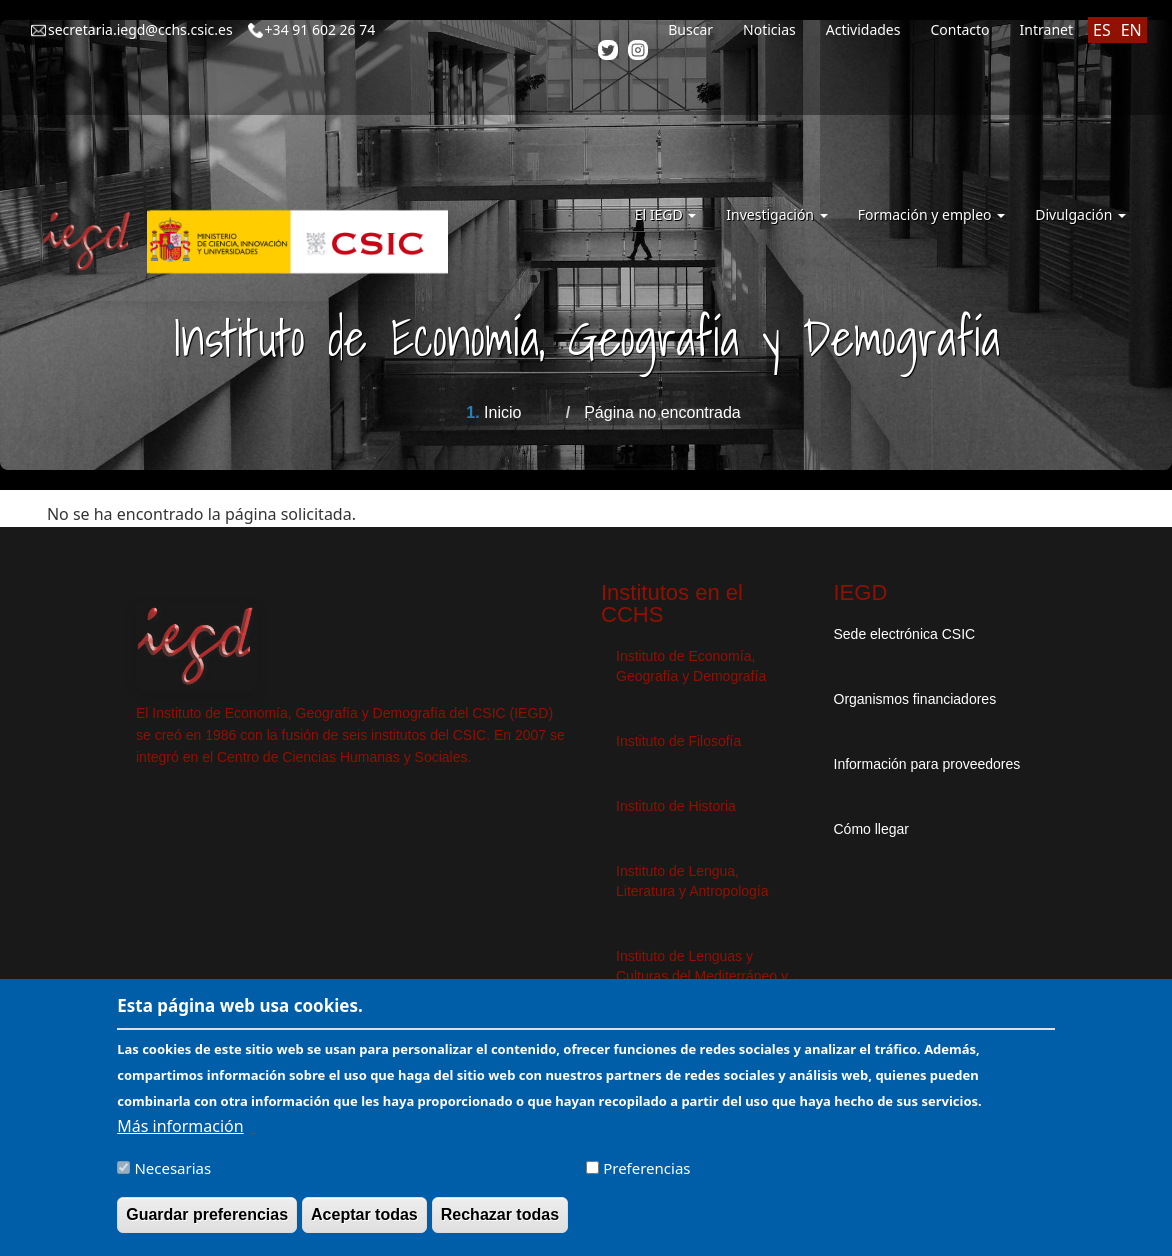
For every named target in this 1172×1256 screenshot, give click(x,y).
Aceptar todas (364, 1223)
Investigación (776, 214)
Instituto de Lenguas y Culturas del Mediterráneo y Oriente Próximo (702, 976)
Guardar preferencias (207, 1223)
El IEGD (666, 214)
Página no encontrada (662, 412)
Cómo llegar (871, 829)
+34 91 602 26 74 (320, 29)
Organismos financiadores (915, 699)
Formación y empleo (932, 214)
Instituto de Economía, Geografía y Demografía (691, 666)
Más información (180, 1135)
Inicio (502, 412)
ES (1102, 30)
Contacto (959, 29)
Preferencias (646, 1177)
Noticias (769, 29)
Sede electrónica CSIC (905, 634)
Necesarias (172, 1177)
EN (1131, 30)
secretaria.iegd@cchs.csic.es (140, 29)
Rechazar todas (500, 1223)
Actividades (863, 29)
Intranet (1046, 29)
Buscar (690, 29)
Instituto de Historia (676, 806)
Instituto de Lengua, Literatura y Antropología (692, 881)
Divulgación (1080, 214)
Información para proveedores (927, 764)
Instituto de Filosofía (678, 741)
